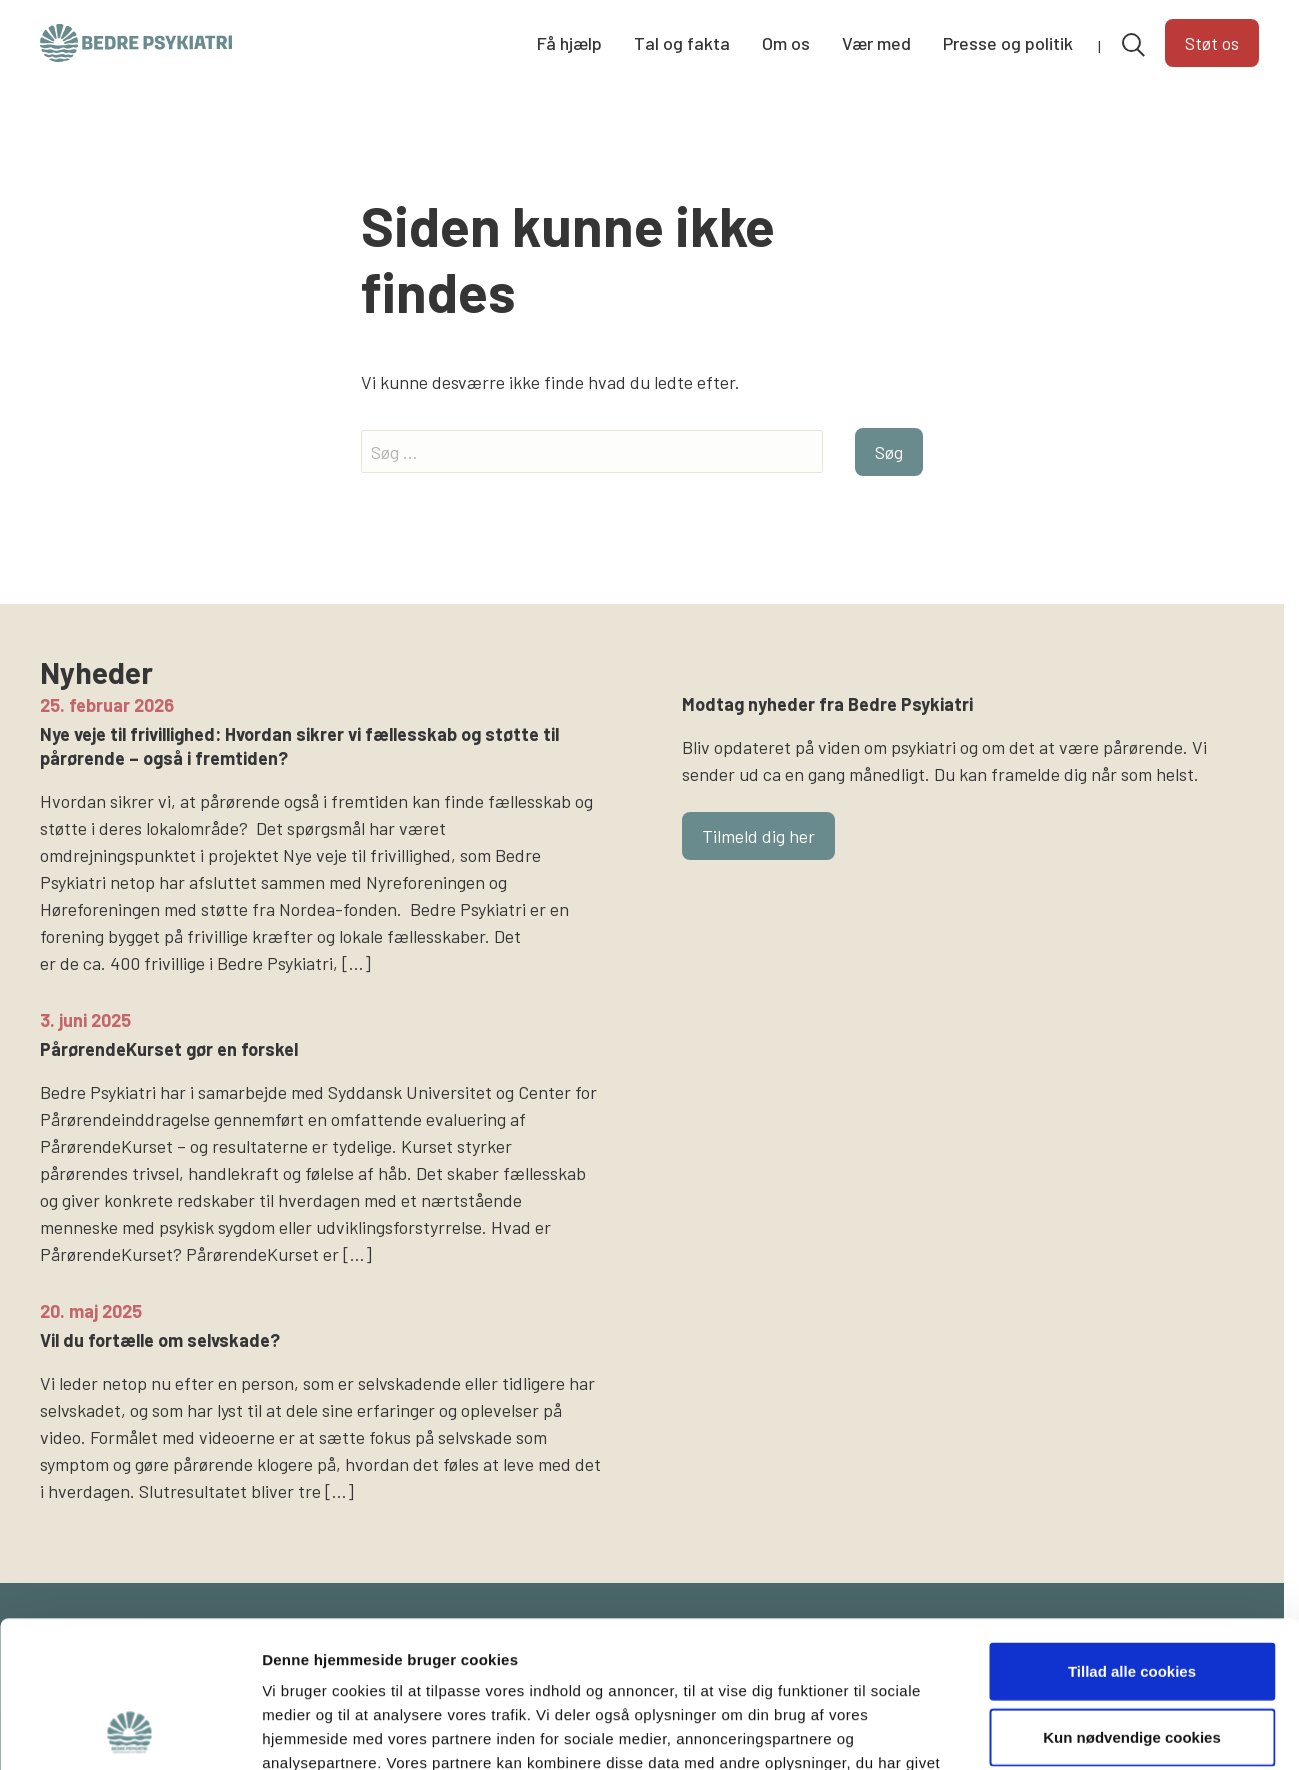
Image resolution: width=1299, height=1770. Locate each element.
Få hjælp (569, 43)
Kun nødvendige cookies (1132, 1599)
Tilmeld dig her (758, 836)
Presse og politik (1008, 43)
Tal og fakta (682, 43)
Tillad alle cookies (1132, 1533)
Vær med (876, 43)
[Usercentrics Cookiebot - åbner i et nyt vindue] (129, 1731)
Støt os (1212, 43)
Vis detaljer (1039, 1730)
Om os (786, 43)
